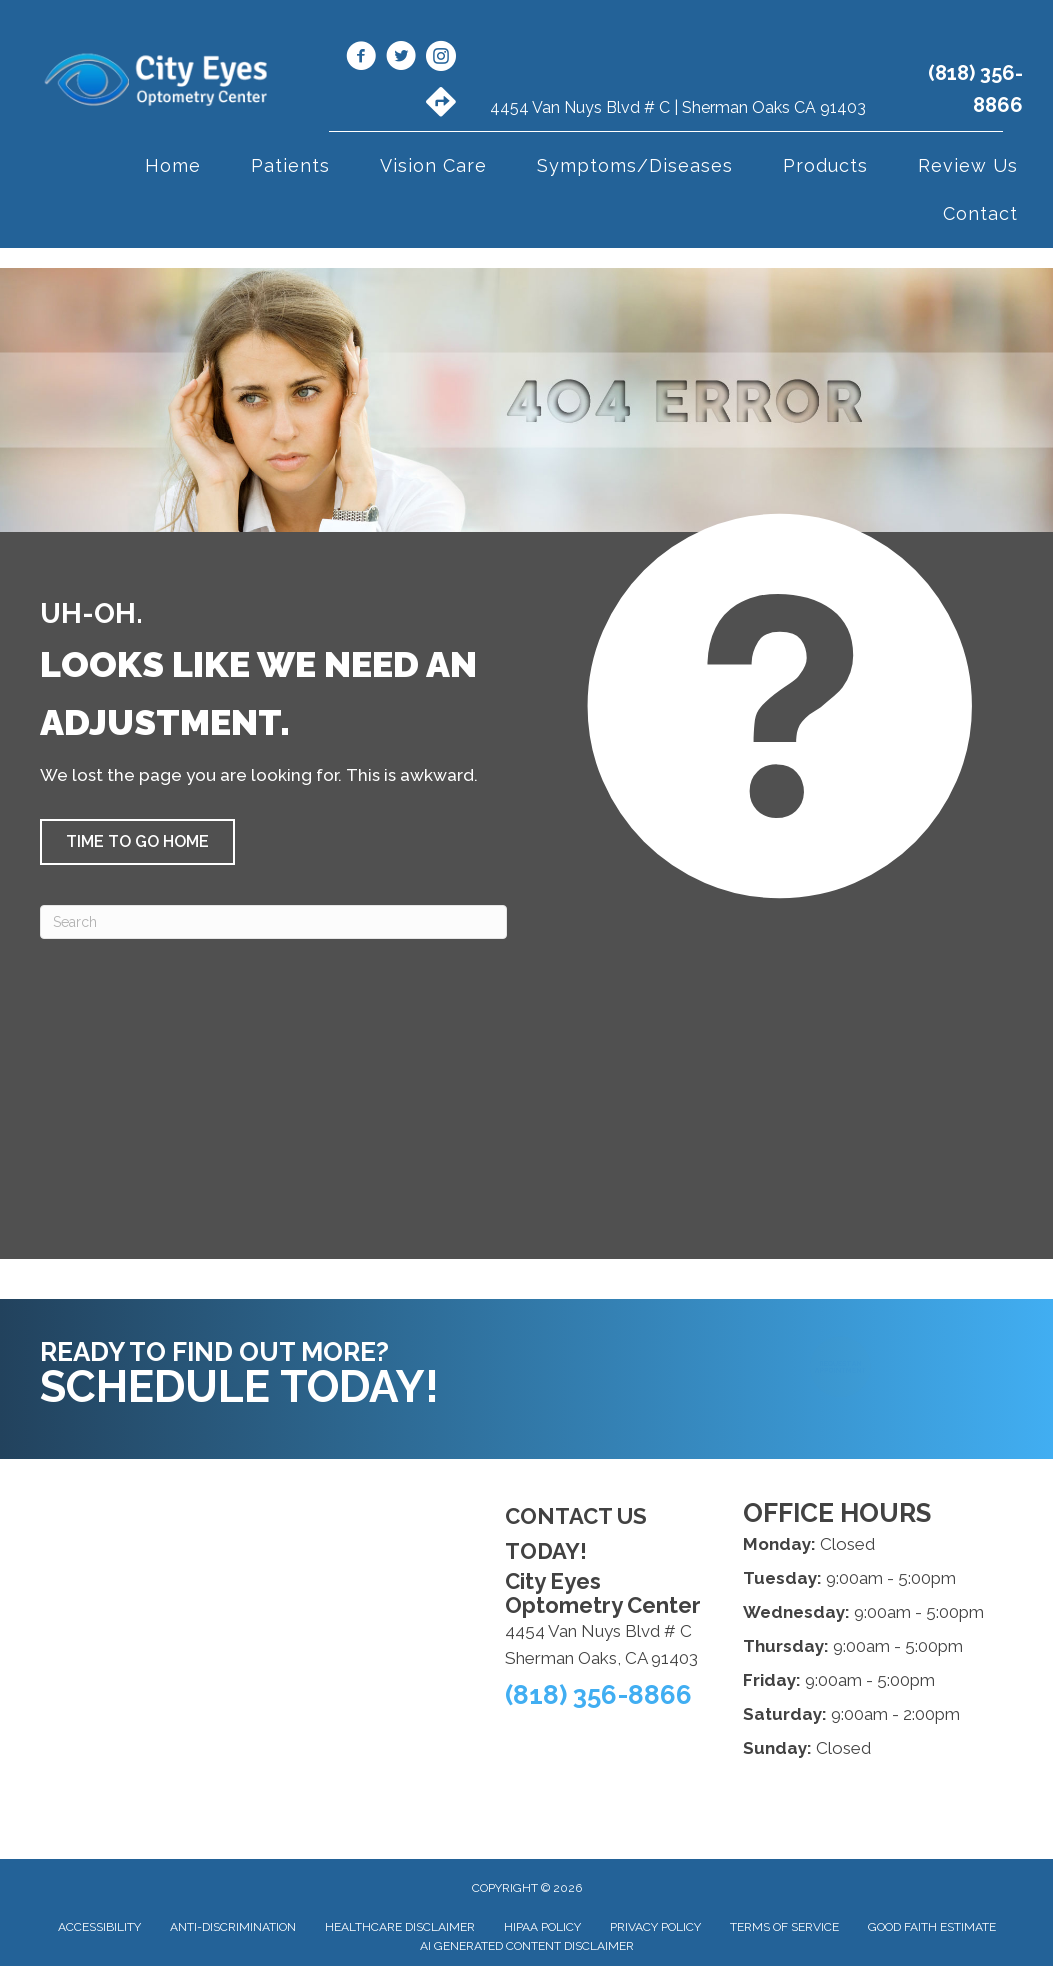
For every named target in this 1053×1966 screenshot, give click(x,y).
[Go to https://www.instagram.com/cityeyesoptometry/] (441, 59)
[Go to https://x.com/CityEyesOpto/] (401, 59)
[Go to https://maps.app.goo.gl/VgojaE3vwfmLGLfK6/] (441, 104)
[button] (137, 842)
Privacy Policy (655, 1927)
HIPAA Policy (542, 1927)
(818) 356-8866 (598, 1695)
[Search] (273, 922)
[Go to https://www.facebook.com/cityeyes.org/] (361, 59)
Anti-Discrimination (233, 1927)
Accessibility (99, 1927)
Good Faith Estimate (932, 1927)
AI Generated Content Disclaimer (527, 1946)
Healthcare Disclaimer (400, 1927)
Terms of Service (784, 1927)
